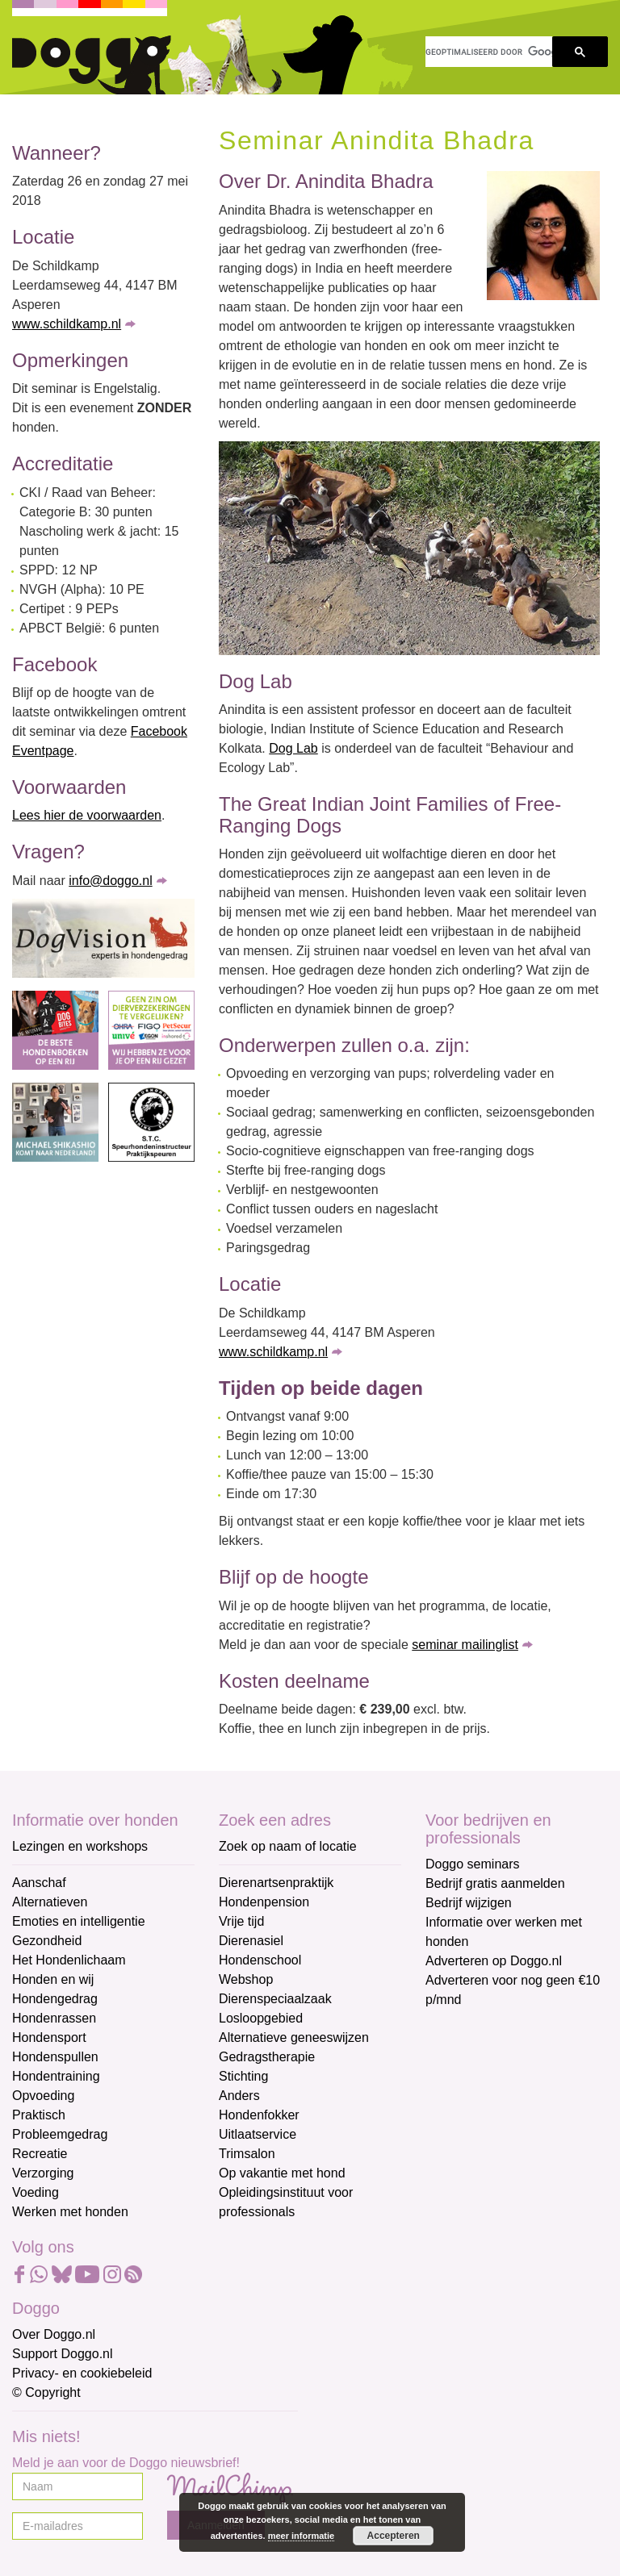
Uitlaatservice (257, 2134)
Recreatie (39, 2154)
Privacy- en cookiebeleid (82, 2373)
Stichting (243, 2076)
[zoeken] (488, 51)
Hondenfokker (259, 2115)
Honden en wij (53, 1979)
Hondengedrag (55, 1999)
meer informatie (301, 2536)
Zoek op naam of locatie (288, 1846)
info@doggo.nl (110, 880)
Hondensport (49, 2037)
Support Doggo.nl (62, 2354)
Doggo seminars (472, 1864)
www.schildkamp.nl (66, 324)
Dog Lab (293, 748)
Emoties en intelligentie (78, 1921)
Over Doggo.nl (53, 2334)
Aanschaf (39, 1882)
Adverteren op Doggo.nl (493, 1961)
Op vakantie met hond (282, 2173)
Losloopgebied (261, 2018)
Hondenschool (260, 1960)
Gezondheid (47, 1941)
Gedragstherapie (267, 2057)
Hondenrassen (54, 2018)
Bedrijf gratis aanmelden (495, 1883)
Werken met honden (70, 2212)
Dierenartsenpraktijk (276, 1882)
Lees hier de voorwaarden (86, 815)
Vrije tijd (241, 1921)
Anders (239, 2095)
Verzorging (43, 2173)
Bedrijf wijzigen (468, 1903)
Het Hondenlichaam (69, 1960)
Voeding (35, 2192)
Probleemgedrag (59, 2134)
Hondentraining (56, 2076)
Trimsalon (247, 2154)
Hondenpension (264, 1902)
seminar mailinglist (465, 1644)
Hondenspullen (55, 2057)
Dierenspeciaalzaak (275, 1999)
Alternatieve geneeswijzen (294, 2037)
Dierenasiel (251, 1941)
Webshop (246, 1979)
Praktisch (38, 2115)
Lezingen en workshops (80, 1846)
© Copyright (46, 2392)
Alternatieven (49, 1902)
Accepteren (393, 2535)
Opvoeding (43, 2095)
